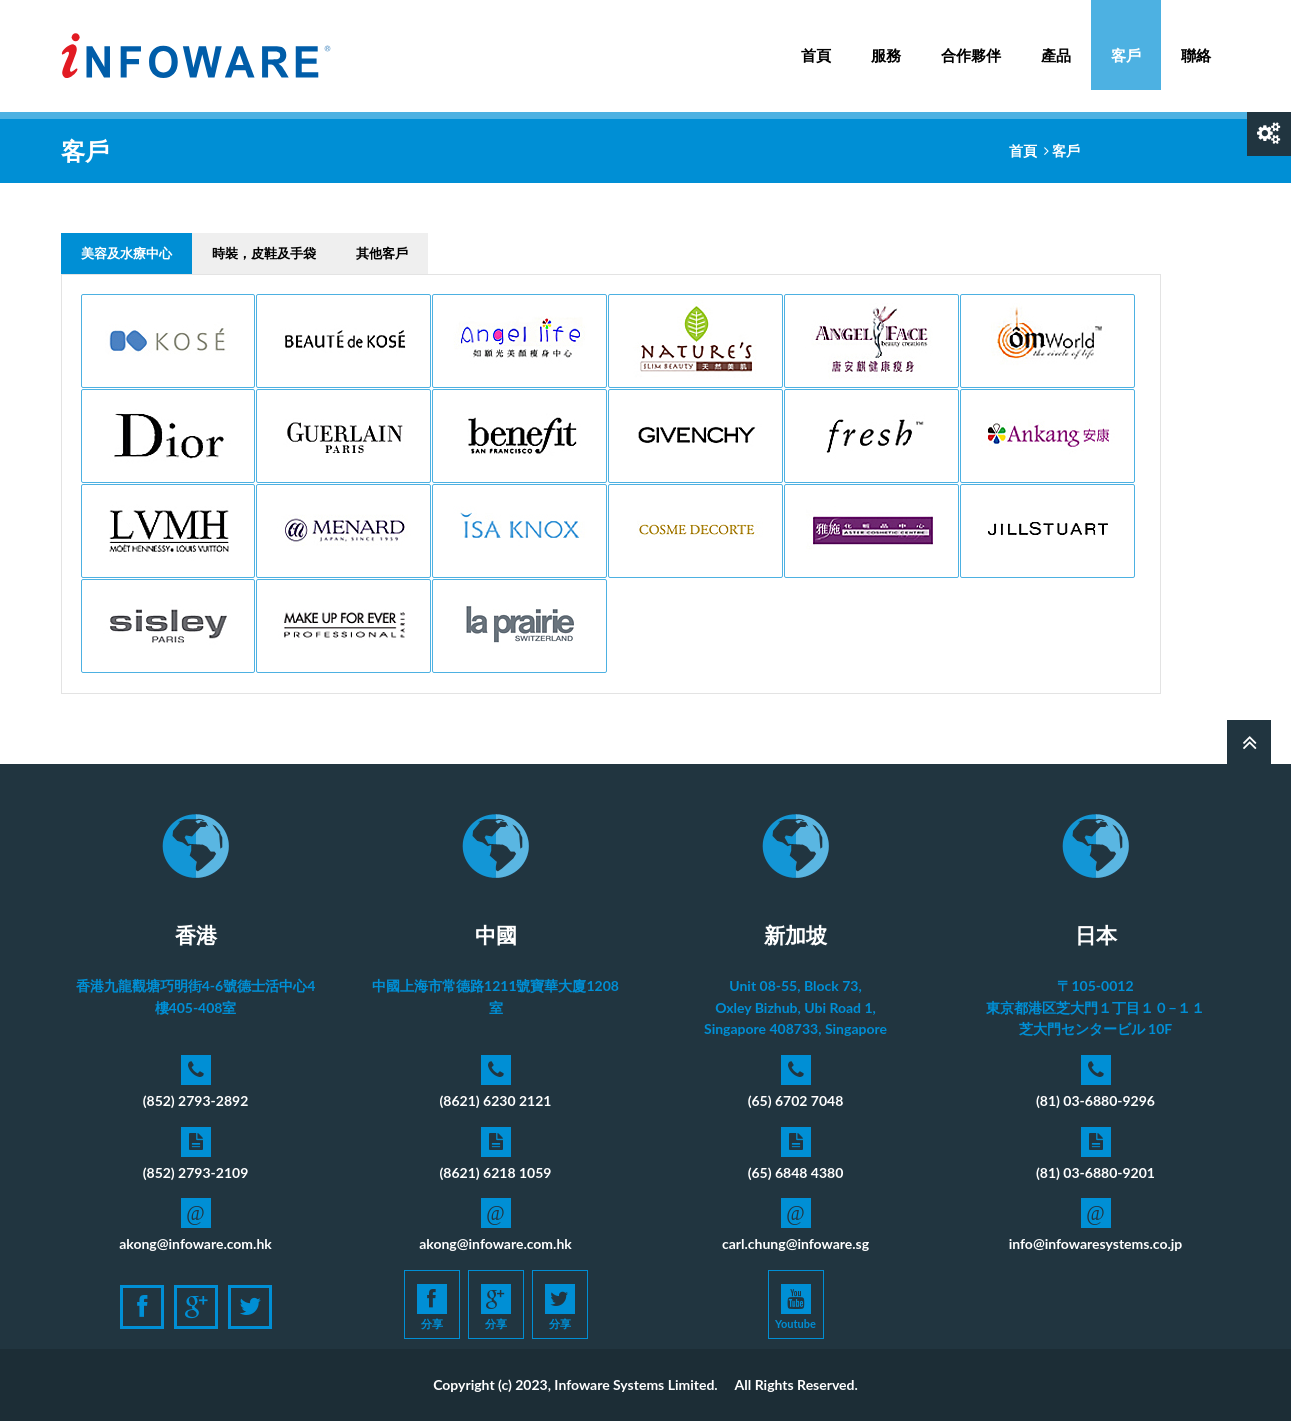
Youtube (795, 1307)
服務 (886, 45)
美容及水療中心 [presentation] (126, 253)
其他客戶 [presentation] (382, 253)
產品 (1056, 45)
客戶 (1126, 55)
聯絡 (1196, 55)
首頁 (816, 55)
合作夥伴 (971, 55)
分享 (432, 1307)
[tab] (126, 253)
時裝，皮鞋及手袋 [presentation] (264, 253)
